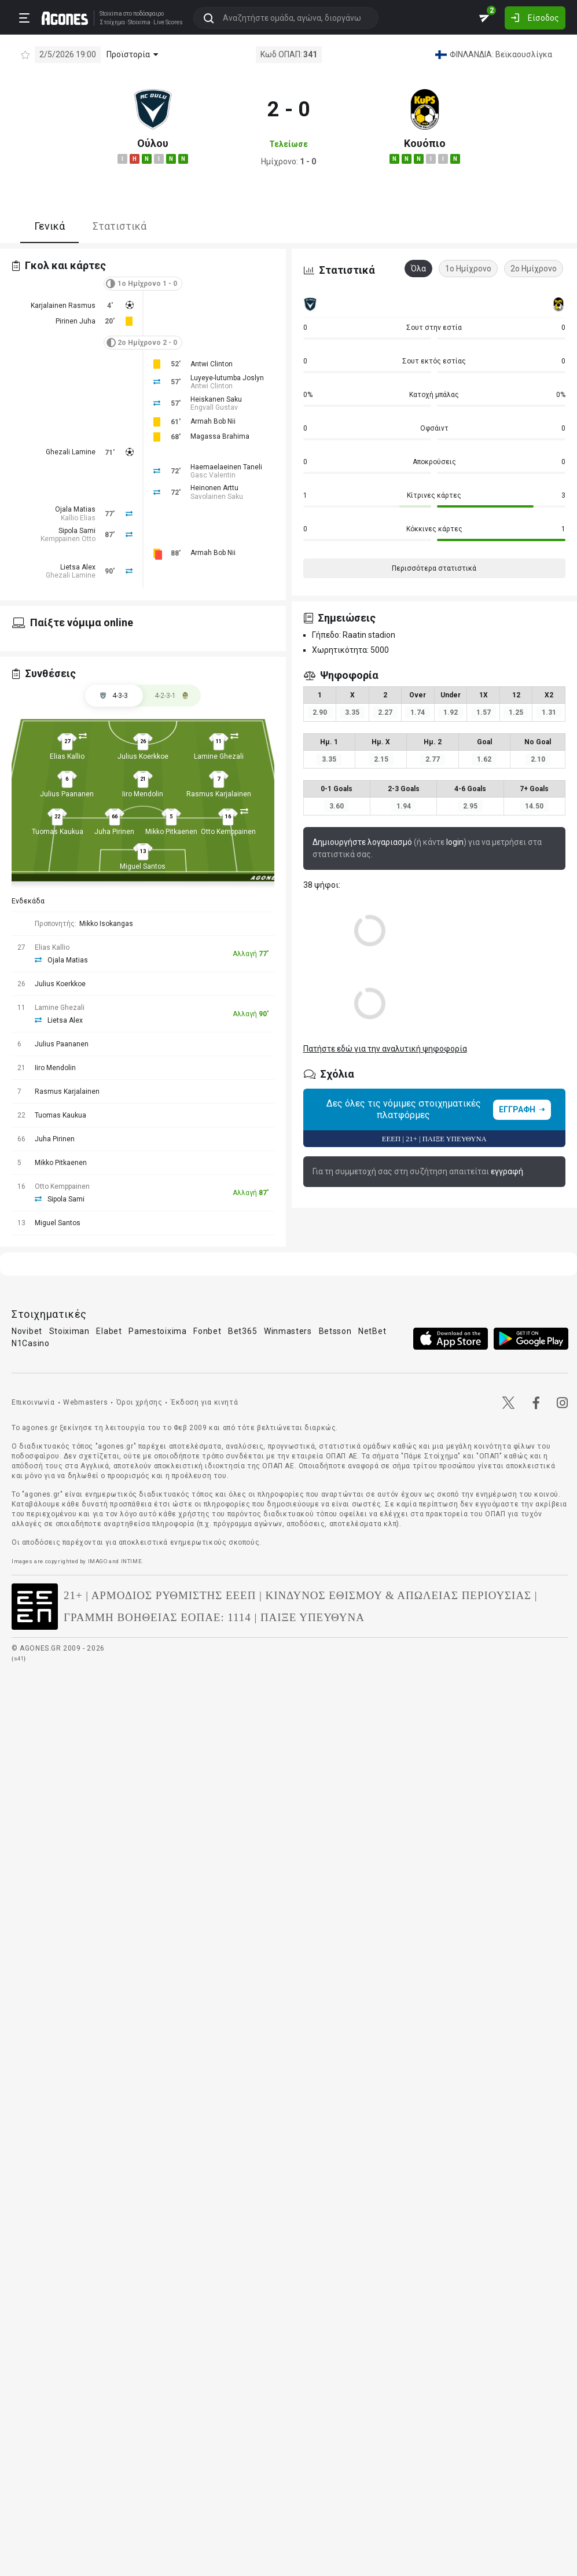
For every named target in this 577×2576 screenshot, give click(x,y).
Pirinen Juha (75, 321)
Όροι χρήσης (139, 1402)
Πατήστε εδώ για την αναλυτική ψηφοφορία (385, 1048)
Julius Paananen (67, 794)
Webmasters (85, 1402)
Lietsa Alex (77, 567)
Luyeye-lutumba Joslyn (227, 378)
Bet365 (242, 1331)
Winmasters (288, 1331)
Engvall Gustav (214, 407)
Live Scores (166, 22)
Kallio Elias (78, 518)
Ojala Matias (75, 509)
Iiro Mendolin (142, 794)
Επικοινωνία (33, 1402)
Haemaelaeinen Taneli (226, 467)
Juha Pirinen (114, 832)
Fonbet (207, 1331)
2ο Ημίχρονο (533, 268)
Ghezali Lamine (70, 452)
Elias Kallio (67, 756)
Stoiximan (69, 1331)
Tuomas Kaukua (57, 832)
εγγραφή (507, 1171)
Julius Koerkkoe (142, 756)
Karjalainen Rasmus (63, 306)
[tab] (172, 696)
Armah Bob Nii (213, 421)
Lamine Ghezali (219, 756)
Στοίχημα (110, 22)
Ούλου (152, 143)
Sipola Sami (76, 531)
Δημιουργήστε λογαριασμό (362, 842)
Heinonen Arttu (214, 488)
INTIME (131, 1561)
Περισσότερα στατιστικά (434, 568)
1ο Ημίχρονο (468, 268)
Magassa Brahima (219, 436)
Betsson (335, 1331)
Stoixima (108, 13)
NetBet (372, 1331)
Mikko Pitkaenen (171, 832)
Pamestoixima (157, 1331)
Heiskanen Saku (216, 399)
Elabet (109, 1331)
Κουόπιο (425, 143)
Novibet (27, 1331)
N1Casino (31, 1343)
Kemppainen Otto (68, 539)
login (455, 842)
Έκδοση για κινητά (204, 1402)
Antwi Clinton (211, 364)
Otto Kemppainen (228, 832)
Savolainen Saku (216, 497)
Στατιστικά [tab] (119, 226)
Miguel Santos (143, 866)
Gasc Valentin (213, 475)
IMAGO (98, 1561)
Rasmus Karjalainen (218, 794)
